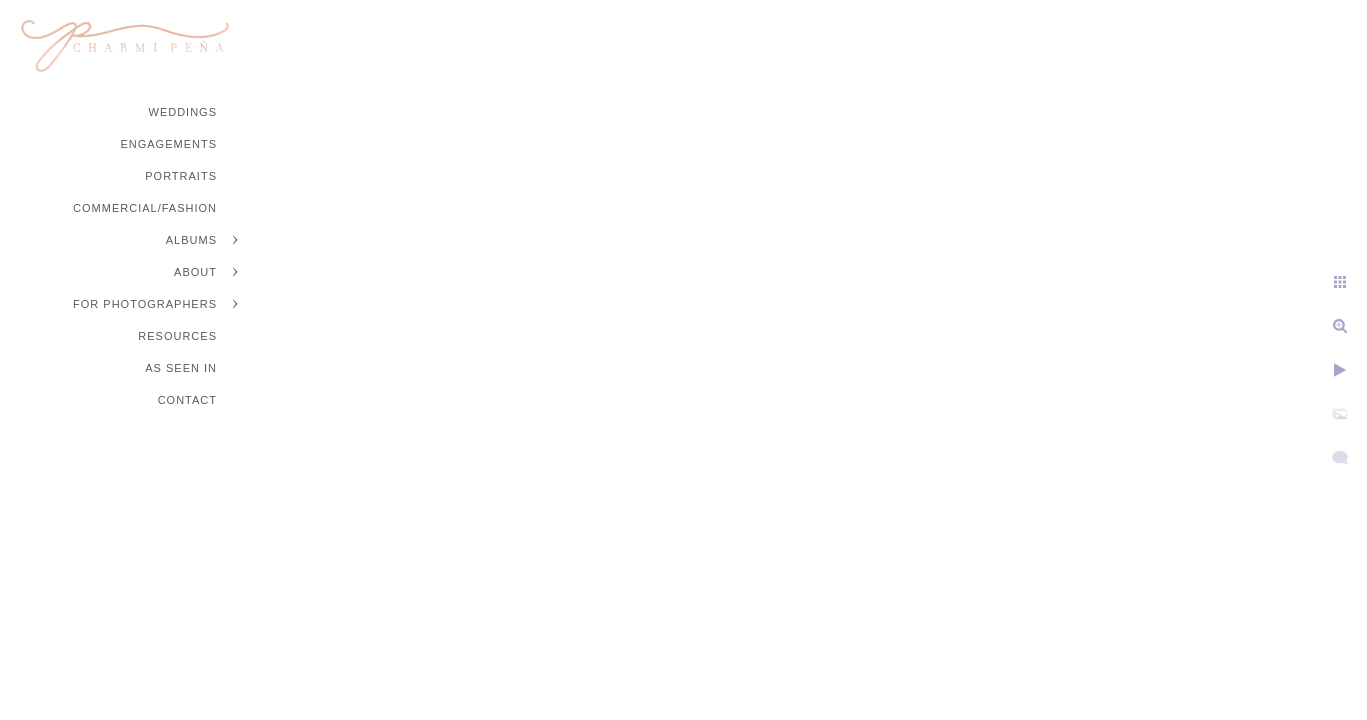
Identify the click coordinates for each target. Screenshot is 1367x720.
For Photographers (145, 304)
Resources (177, 336)
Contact (187, 400)
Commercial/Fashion (145, 208)
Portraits (181, 176)
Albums (191, 240)
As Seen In (181, 368)
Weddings (183, 112)
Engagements (168, 144)
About (195, 272)
